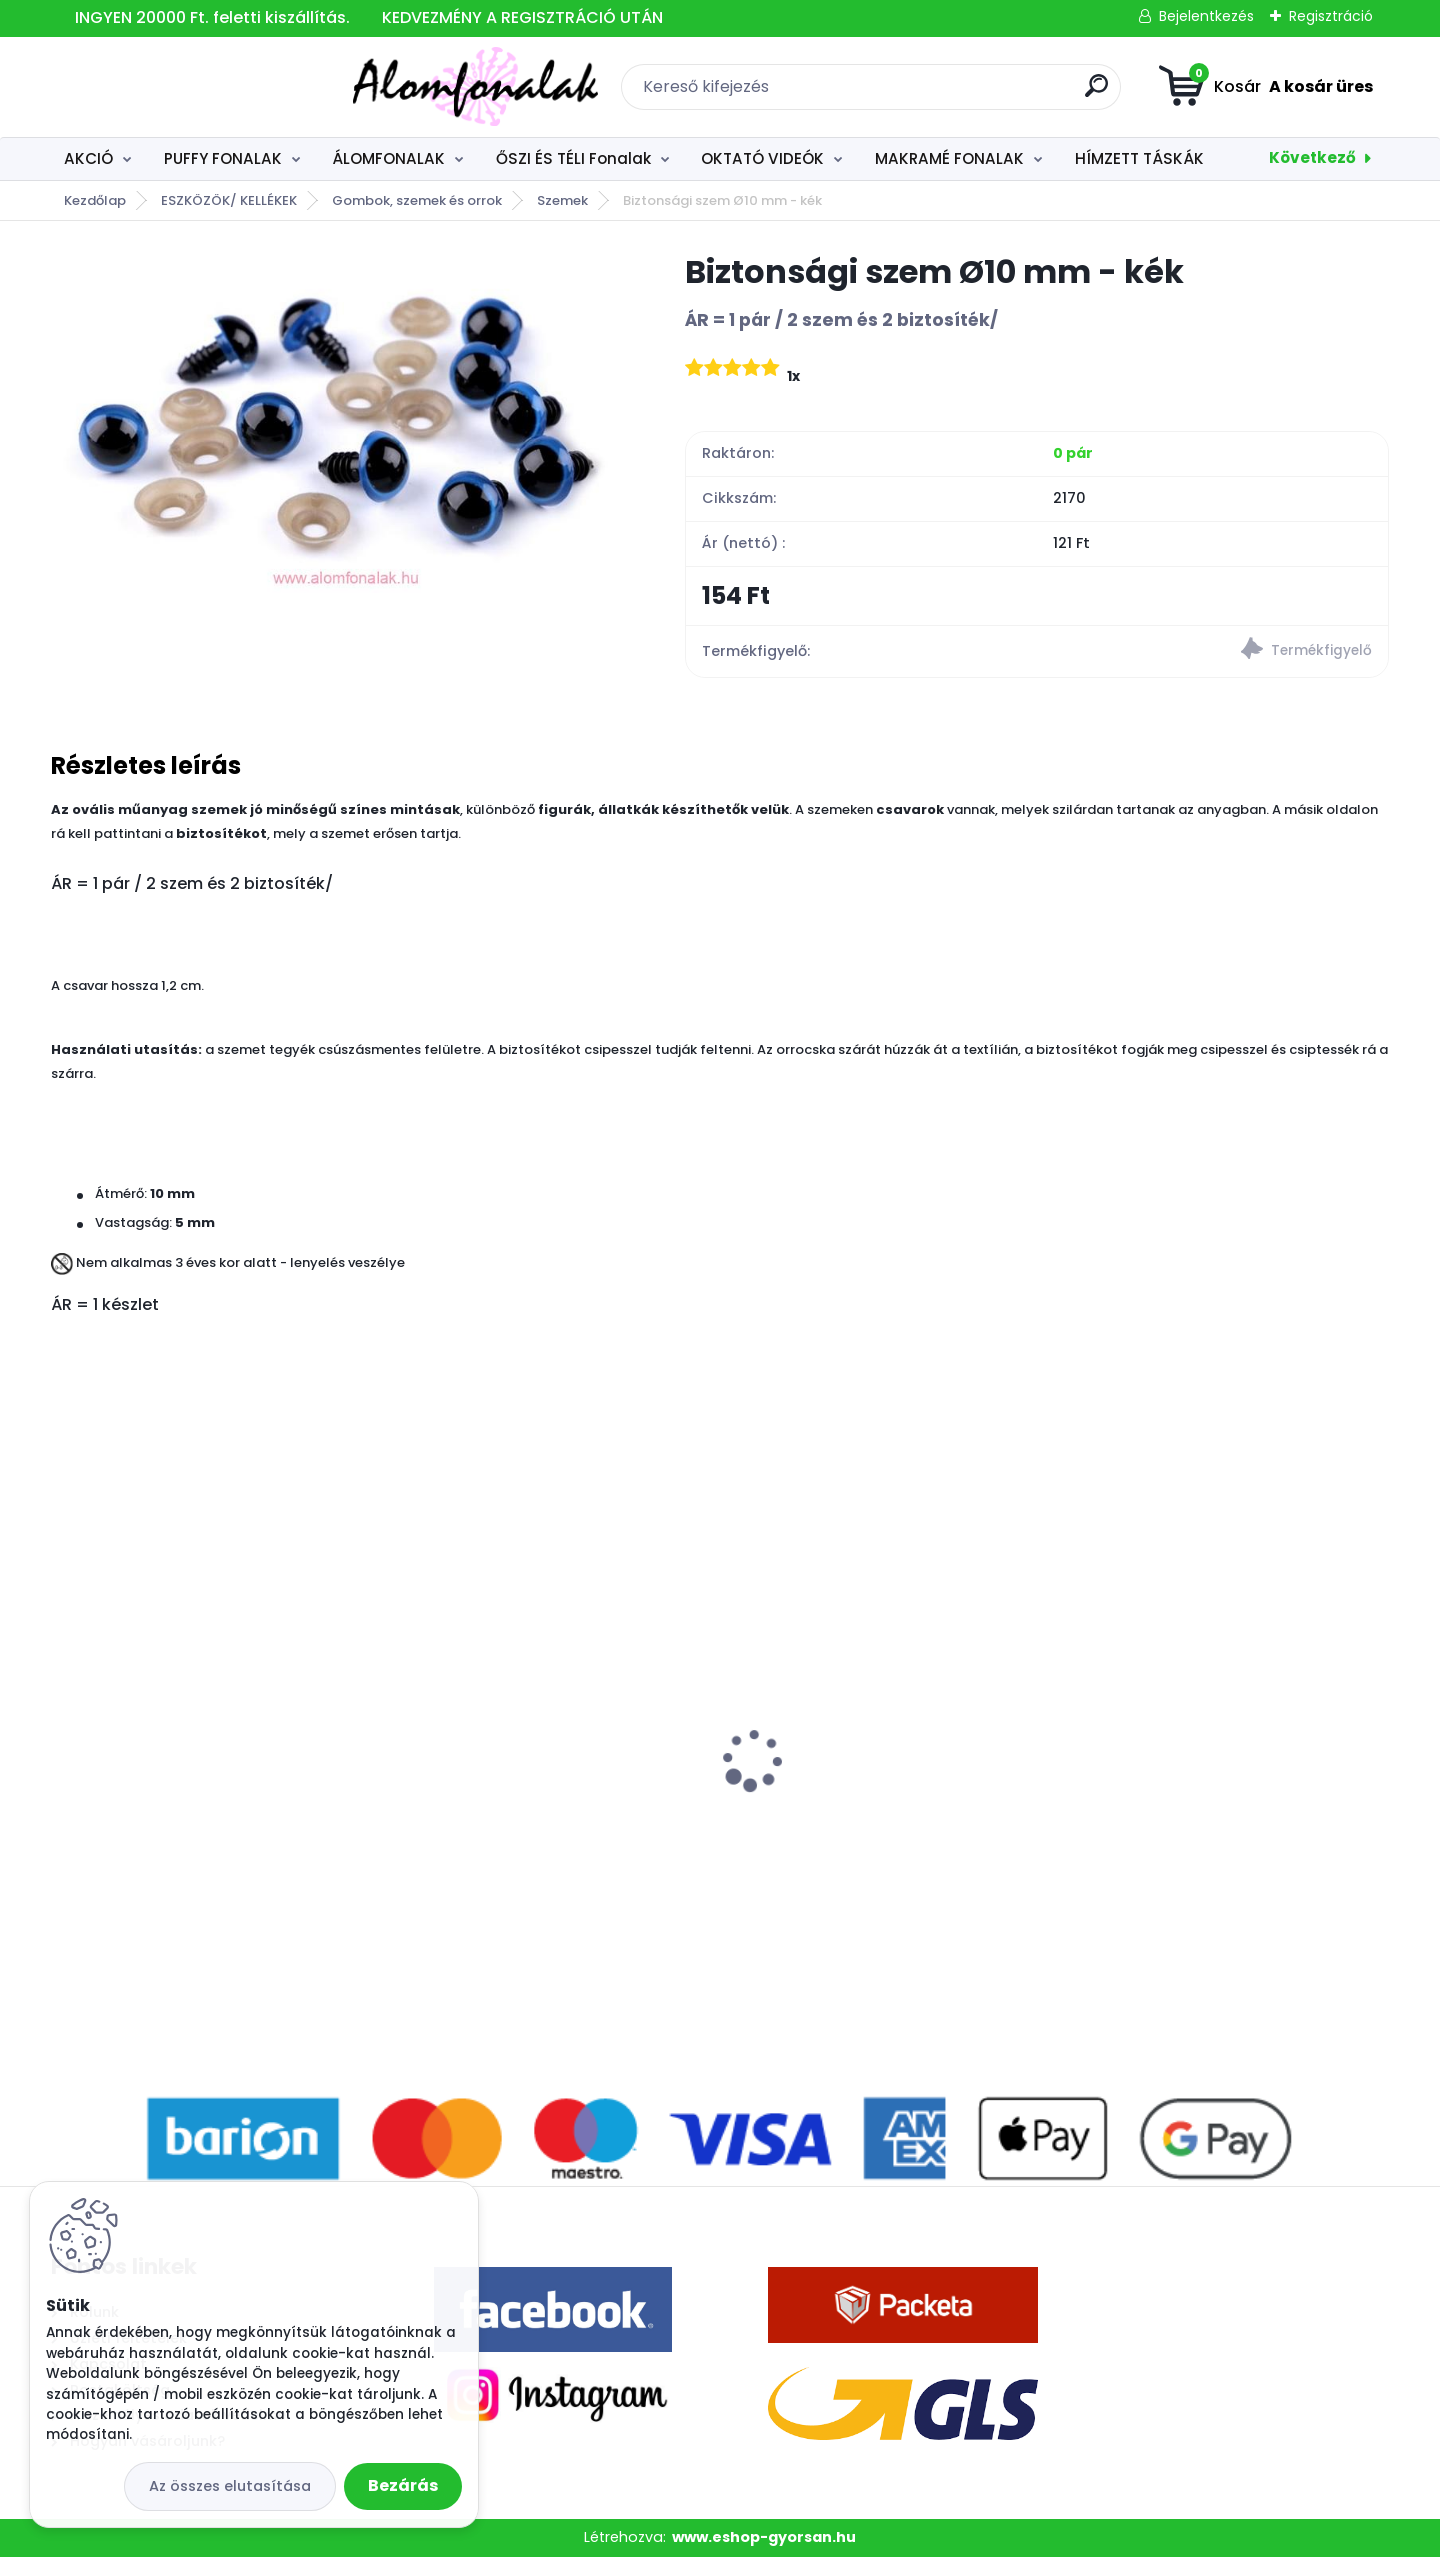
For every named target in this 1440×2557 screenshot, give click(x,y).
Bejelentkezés (1206, 16)
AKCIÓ (88, 158)
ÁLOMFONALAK (388, 158)
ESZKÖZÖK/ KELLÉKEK (229, 200)
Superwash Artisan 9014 (497, 1789)
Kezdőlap (95, 200)
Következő (1312, 157)
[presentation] (65, 1729)
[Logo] (173, 87)
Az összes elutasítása (230, 2486)
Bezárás (403, 2485)
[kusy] (119, 1960)
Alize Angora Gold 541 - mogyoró (869, 1789)
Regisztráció (1331, 16)
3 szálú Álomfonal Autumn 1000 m (197, 1763)
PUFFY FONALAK (223, 158)
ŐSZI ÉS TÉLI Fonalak (573, 158)
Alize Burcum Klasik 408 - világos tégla (1209, 1799)
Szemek (562, 200)
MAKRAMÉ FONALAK (949, 158)
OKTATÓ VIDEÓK (762, 158)
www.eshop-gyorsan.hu (764, 2537)
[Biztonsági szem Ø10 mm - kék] (336, 422)
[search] (945, 93)
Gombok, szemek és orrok (417, 200)
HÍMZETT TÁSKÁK (1139, 158)
